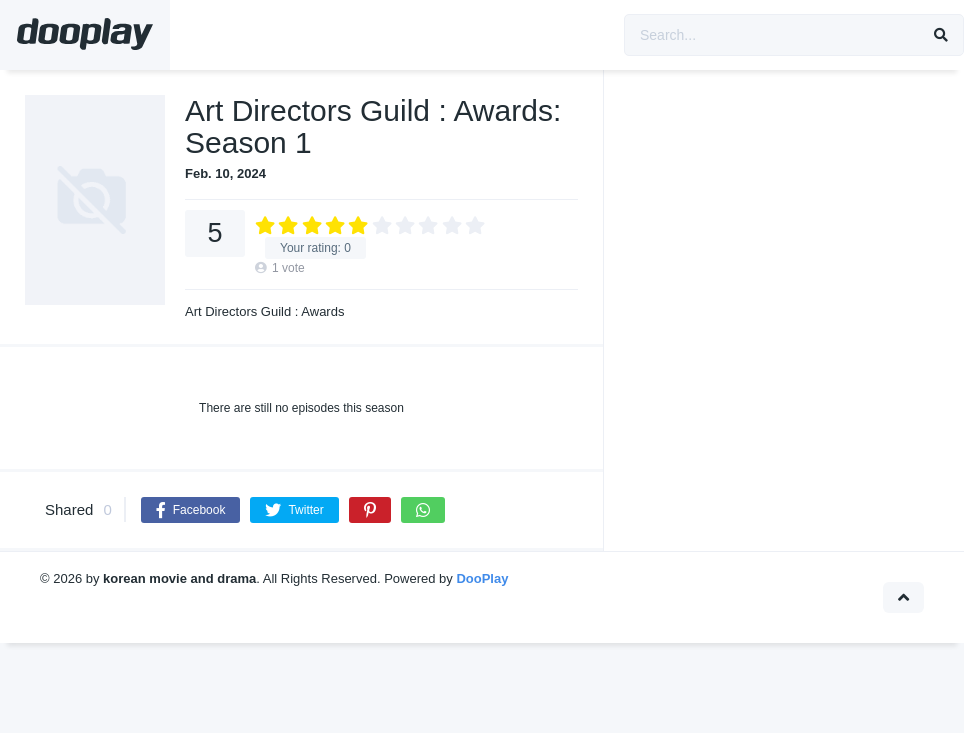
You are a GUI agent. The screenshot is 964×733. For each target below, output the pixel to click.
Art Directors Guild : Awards (264, 311)
